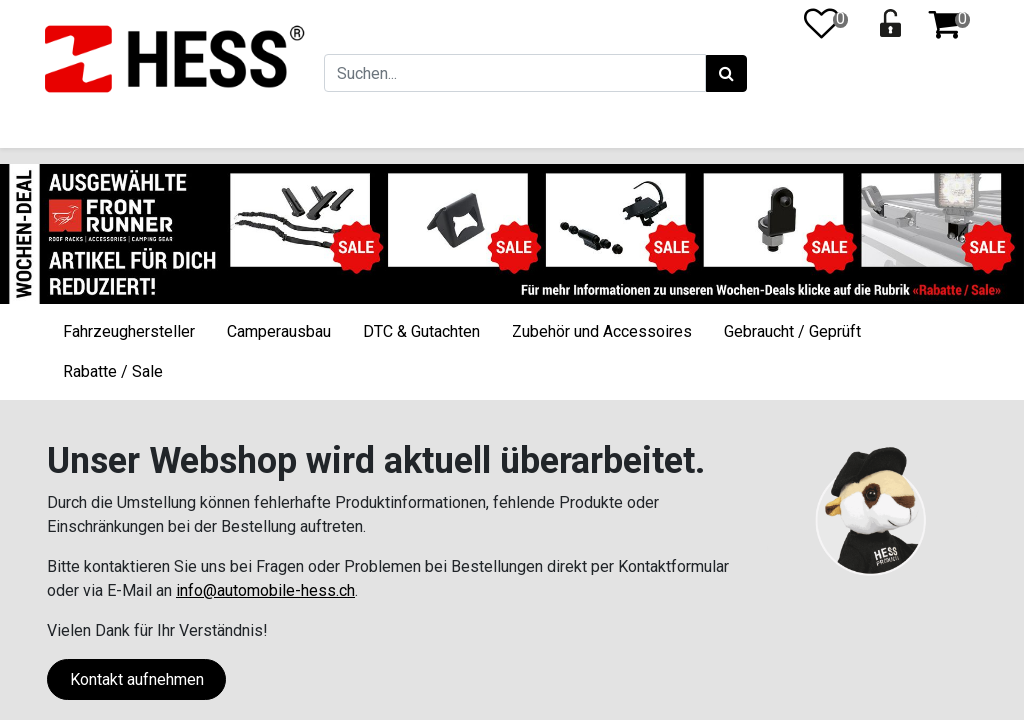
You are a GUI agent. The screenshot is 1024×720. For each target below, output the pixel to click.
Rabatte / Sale (113, 371)
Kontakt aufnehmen (137, 679)
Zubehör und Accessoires (602, 331)
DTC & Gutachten (421, 331)
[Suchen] (724, 74)
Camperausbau (279, 331)
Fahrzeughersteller (129, 331)
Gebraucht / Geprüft (792, 331)
